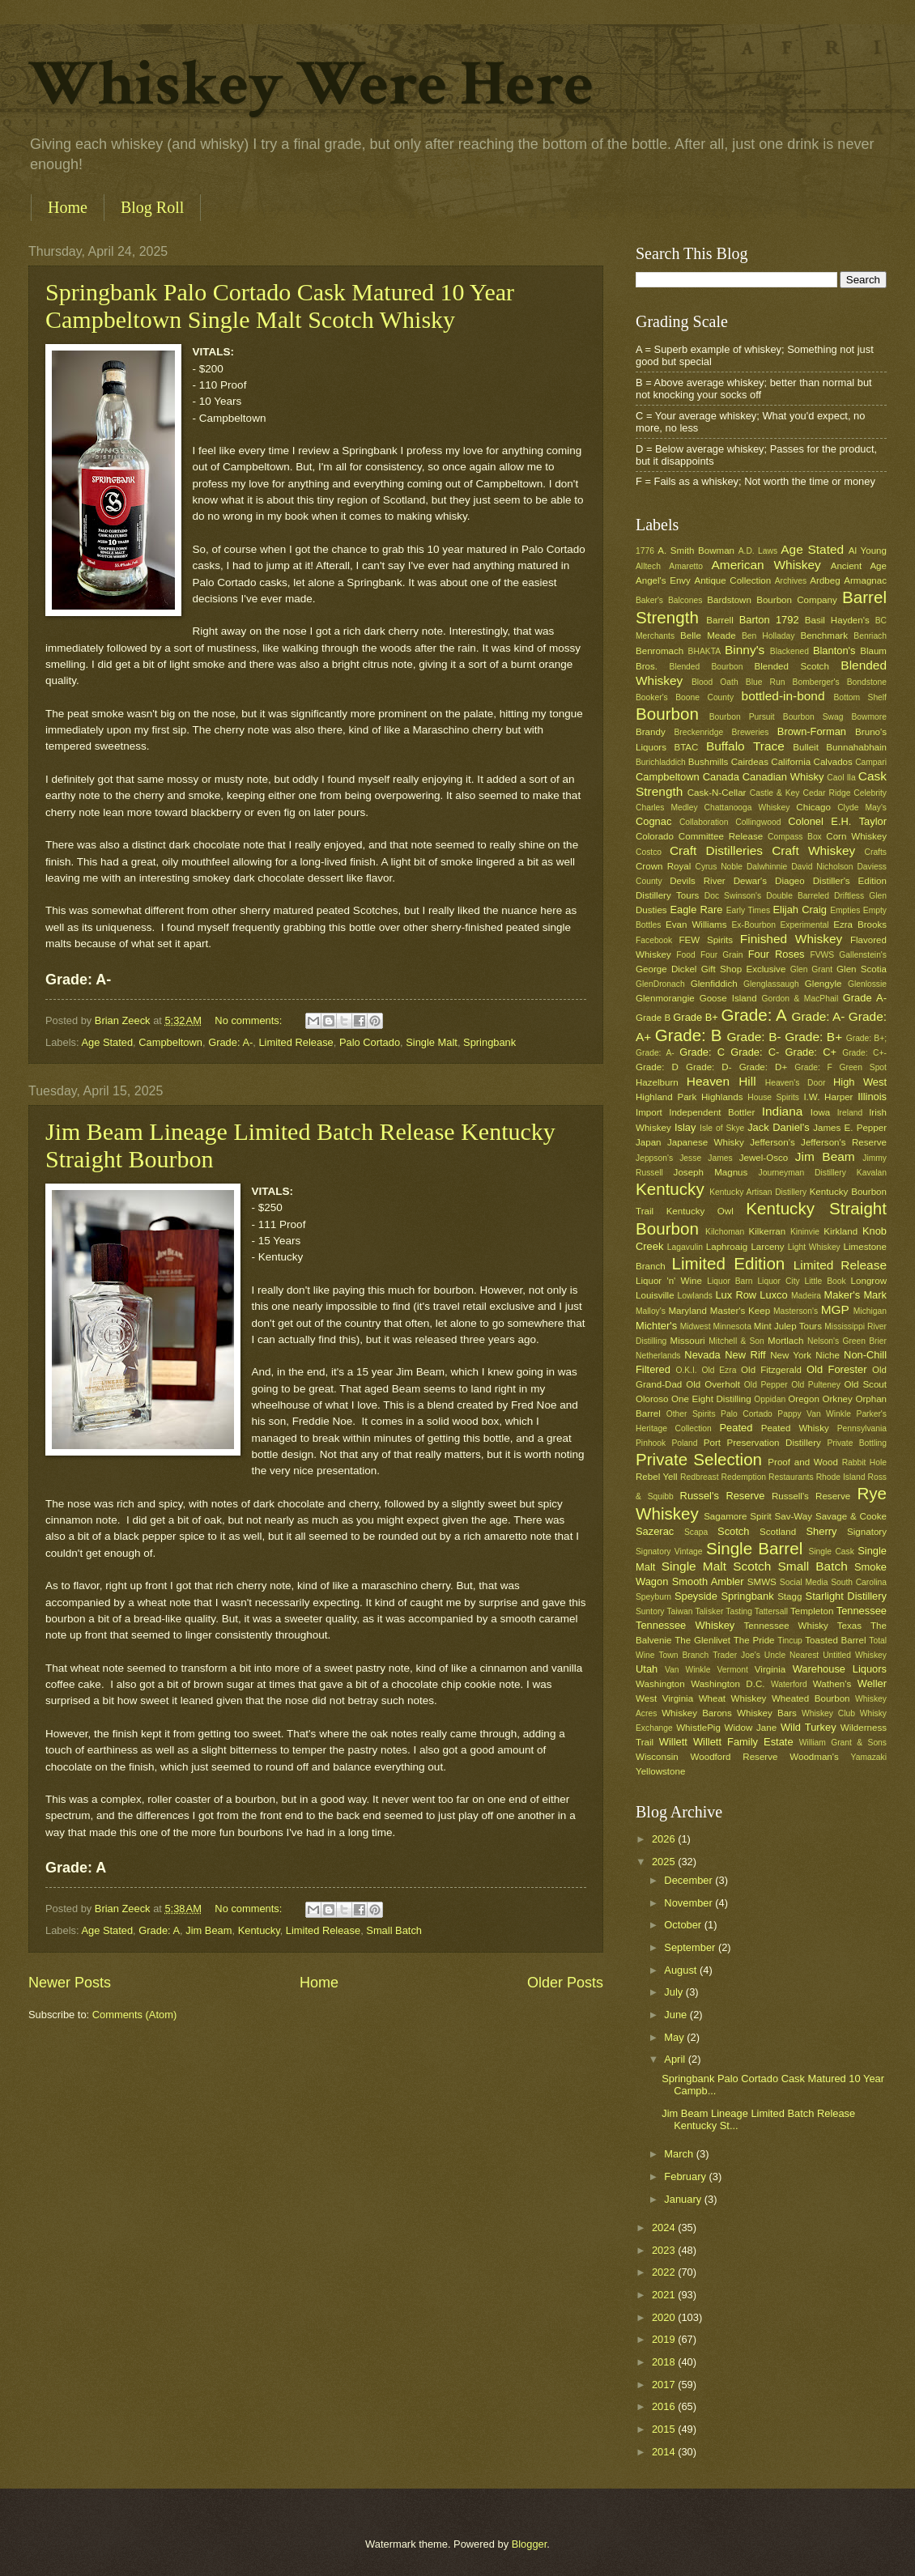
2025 (665, 1861)
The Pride (754, 1640)
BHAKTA (704, 651)
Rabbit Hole (864, 1462)
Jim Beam (208, 1930)
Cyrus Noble (719, 866)
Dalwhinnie (767, 866)
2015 (665, 2429)
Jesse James (705, 1158)
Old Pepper (766, 1384)
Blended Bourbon (706, 666)
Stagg (789, 1596)
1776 (645, 550)
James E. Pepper (850, 1128)
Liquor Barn (729, 1281)
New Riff (745, 1355)
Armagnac (865, 580)
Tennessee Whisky (786, 1625)
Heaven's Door (795, 1082)
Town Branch (683, 1655)
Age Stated (107, 1042)
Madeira (806, 1295)
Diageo (790, 881)
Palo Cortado (369, 1042)
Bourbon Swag (813, 716)
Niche (827, 1355)
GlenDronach (660, 984)
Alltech (648, 566)
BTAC (686, 747)
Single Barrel (754, 1548)
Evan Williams (696, 924)
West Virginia (664, 1698)
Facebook (654, 940)
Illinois (872, 1096)
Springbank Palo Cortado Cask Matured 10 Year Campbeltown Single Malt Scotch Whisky (279, 305)
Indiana (782, 1111)
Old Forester (836, 1369)
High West (860, 1082)
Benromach (659, 651)
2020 (665, 2317)
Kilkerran (767, 1231)
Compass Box (795, 836)
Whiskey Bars (767, 1713)
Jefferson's (772, 1142)
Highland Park (666, 1097)
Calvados (833, 762)
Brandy (651, 732)
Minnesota (732, 1326)
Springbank (489, 1042)
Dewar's (750, 881)
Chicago (813, 807)
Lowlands (695, 1295)
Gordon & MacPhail (800, 998)
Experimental (805, 924)
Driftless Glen (860, 895)
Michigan (870, 1311)
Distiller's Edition (850, 881)
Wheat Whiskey (733, 1698)
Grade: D (657, 1067)
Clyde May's (862, 807)
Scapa (696, 1532)
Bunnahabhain (856, 747)
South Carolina (859, 1582)
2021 (665, 2295)
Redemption (744, 1477)
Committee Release (721, 836)
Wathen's (832, 1684)
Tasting (739, 1611)
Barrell (719, 620)
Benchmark (824, 635)
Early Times (748, 910)
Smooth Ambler (708, 1581)
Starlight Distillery (846, 1596)
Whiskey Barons (697, 1713)
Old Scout (865, 1384)
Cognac (653, 821)
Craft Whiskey (813, 850)
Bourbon (667, 713)
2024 (665, 2227)
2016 (665, 2406)
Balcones (685, 600)
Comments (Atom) (134, 2015)
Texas (849, 1625)
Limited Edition (728, 1263)
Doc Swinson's (732, 895)
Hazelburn (657, 1082)
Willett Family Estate (743, 1742)
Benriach (870, 635)
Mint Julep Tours (788, 1326)
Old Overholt (713, 1384)
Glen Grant (811, 969)
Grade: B (688, 1035)
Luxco (773, 1295)
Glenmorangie (665, 998)
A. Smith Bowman (696, 550)
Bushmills (708, 762)
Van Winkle (687, 1669)
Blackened (789, 651)
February (686, 2176)
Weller (872, 1683)
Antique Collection (732, 580)
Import (649, 1112)
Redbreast (699, 1477)
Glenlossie (867, 984)
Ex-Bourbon (754, 924)
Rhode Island (841, 1477)
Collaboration (704, 822)
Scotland (778, 1532)
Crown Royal (663, 866)
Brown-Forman (811, 731)
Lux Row (735, 1295)
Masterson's (795, 1311)
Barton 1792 (769, 620)
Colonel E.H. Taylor (837, 821)
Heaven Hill (721, 1081)
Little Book (825, 1281)
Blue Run (765, 682)
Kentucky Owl (700, 1211)
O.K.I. (685, 1370)
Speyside (696, 1596)
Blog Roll (152, 207)
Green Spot (863, 1067)
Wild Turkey (808, 1727)
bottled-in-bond (783, 696)
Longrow (869, 1281)
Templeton (811, 1611)
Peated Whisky (795, 1428)
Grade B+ (695, 1017)
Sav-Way (794, 1516)
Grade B (653, 1017)
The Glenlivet (702, 1640)
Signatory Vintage (669, 1551)
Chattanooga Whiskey (747, 807)
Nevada (702, 1355)
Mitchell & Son (736, 1341)
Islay (685, 1127)
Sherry (821, 1531)
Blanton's (834, 650)
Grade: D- (709, 1067)
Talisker (709, 1611)
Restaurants (791, 1477)
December (689, 1880)
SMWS (762, 1582)
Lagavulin (685, 1247)
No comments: (250, 1020)
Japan (649, 1142)
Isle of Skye (722, 1128)
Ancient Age (859, 566)
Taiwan (679, 1611)
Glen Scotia (861, 969)
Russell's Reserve (811, 1496)
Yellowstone (660, 1771)
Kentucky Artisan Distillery (757, 1192)
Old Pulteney (816, 1384)
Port (712, 1442)
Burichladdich (661, 762)
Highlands (722, 1097)
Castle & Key (775, 793)
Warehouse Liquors (840, 1669)
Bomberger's (816, 682)
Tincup (789, 1640)
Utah (647, 1669)
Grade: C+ (810, 1052)
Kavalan (872, 1172)
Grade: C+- (864, 1052)
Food (685, 954)
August (682, 1970)
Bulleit (806, 747)
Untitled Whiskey (855, 1655)
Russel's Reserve (722, 1496)
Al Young (868, 550)
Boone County (704, 697)
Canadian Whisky (783, 777)
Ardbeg (825, 580)
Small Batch (394, 1930)
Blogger (529, 2544)
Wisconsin (657, 1757)
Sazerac (655, 1531)
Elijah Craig (800, 909)
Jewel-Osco (763, 1158)
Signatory (867, 1532)
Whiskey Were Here (311, 84)
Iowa (820, 1112)
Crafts (876, 852)
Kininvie (804, 1231)
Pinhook (651, 1443)
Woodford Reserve (734, 1757)
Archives (790, 580)
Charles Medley (667, 807)
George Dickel (666, 969)
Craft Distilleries (716, 850)
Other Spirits (691, 1413)
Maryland (687, 1311)
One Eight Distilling (711, 1399)
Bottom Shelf (860, 697)
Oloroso (652, 1399)
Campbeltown (170, 1042)
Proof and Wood (803, 1462)
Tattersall (771, 1611)
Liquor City (778, 1281)
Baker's (649, 600)
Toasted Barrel (835, 1640)
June (677, 2015)
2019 (665, 2339)
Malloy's (651, 1311)
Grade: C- (754, 1052)
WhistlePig (698, 1727)
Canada (721, 777)
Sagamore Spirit (738, 1516)
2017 (665, 2384)
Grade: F (813, 1067)
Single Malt (432, 1042)
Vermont (732, 1669)
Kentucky (259, 1930)
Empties (845, 910)
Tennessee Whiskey (685, 1625)
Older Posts (565, 1983)
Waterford (789, 1684)
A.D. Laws (757, 550)
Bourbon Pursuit (742, 716)
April (675, 2059)
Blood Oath (715, 682)
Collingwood (758, 822)
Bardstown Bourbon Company (772, 600)
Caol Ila (841, 777)
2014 (665, 2452)
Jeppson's (654, 1158)
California (791, 762)
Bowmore (869, 716)
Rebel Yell (657, 1476)
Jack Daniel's (778, 1127)
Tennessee (861, 1611)
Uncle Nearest (791, 1655)
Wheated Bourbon (811, 1698)
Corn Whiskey (856, 836)
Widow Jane (751, 1727)
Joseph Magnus (711, 1172)
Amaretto (686, 566)
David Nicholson (822, 866)
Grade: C (702, 1052)
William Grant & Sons (843, 1742)
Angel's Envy (663, 580)
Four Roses (776, 954)
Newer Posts (69, 1983)
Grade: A (159, 1930)
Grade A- (865, 998)
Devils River (697, 881)
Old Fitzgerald (771, 1370)
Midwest (695, 1326)
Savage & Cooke (851, 1516)
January (684, 2199)
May (675, 2037)
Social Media (804, 1582)
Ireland (849, 1112)
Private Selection (699, 1459)
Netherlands (658, 1355)
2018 (665, 2362)
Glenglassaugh (771, 984)
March (680, 2154)
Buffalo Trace (745, 746)
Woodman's (814, 1757)
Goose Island (728, 998)
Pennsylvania (862, 1428)
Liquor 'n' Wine (669, 1281)
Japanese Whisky (705, 1142)
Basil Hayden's (837, 620)
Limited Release (295, 1042)
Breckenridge (698, 732)
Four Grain (721, 954)
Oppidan (769, 1399)
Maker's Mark (855, 1295)
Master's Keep (740, 1311)
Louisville (655, 1295)
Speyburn (653, 1596)
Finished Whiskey (791, 939)
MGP (835, 1309)
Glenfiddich (714, 983)
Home (67, 207)
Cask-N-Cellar (717, 792)
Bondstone (867, 682)
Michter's (656, 1326)
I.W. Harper (828, 1097)
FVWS (822, 954)
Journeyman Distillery (802, 1172)
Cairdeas (749, 762)
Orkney (838, 1399)
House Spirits (773, 1097)
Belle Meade (708, 635)
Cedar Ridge (826, 793)
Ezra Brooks (860, 924)
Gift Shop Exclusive (743, 969)
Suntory (650, 1611)
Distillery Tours (667, 895)
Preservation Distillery (774, 1442)
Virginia (770, 1669)
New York (790, 1355)
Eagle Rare (696, 909)
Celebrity (870, 793)
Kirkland (841, 1231)
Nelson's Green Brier (847, 1341)
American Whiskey (765, 565)
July (674, 1992)
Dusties (651, 910)
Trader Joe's (736, 1655)
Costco (649, 852)
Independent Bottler (712, 1112)
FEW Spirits (706, 940)
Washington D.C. (727, 1684)
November (689, 1903)
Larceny (767, 1247)
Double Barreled (797, 895)
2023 (665, 2250)
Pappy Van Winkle (814, 1413)
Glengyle (823, 983)
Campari (871, 762)
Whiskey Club (828, 1713)
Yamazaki (869, 1757)
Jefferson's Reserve (844, 1142)
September (691, 1947)
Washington (660, 1684)
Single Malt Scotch (717, 1566)
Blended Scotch (791, 666)
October (684, 1925)
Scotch (733, 1531)
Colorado (655, 836)
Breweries (750, 732)
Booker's (652, 697)
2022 (665, 2272)
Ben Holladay (768, 635)
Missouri (687, 1340)
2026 (665, 1839)
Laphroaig (727, 1247)
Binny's (744, 650)
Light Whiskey (814, 1247)
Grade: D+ (763, 1067)
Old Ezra (718, 1370)
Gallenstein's (863, 954)
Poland (684, 1443)
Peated (735, 1428)
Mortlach (785, 1340)
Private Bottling (857, 1443)
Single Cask (830, 1551)
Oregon (803, 1399)
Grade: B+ (813, 1037)
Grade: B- (753, 1037)
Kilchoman (724, 1231)
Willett (673, 1742)
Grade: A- (230, 1042)
